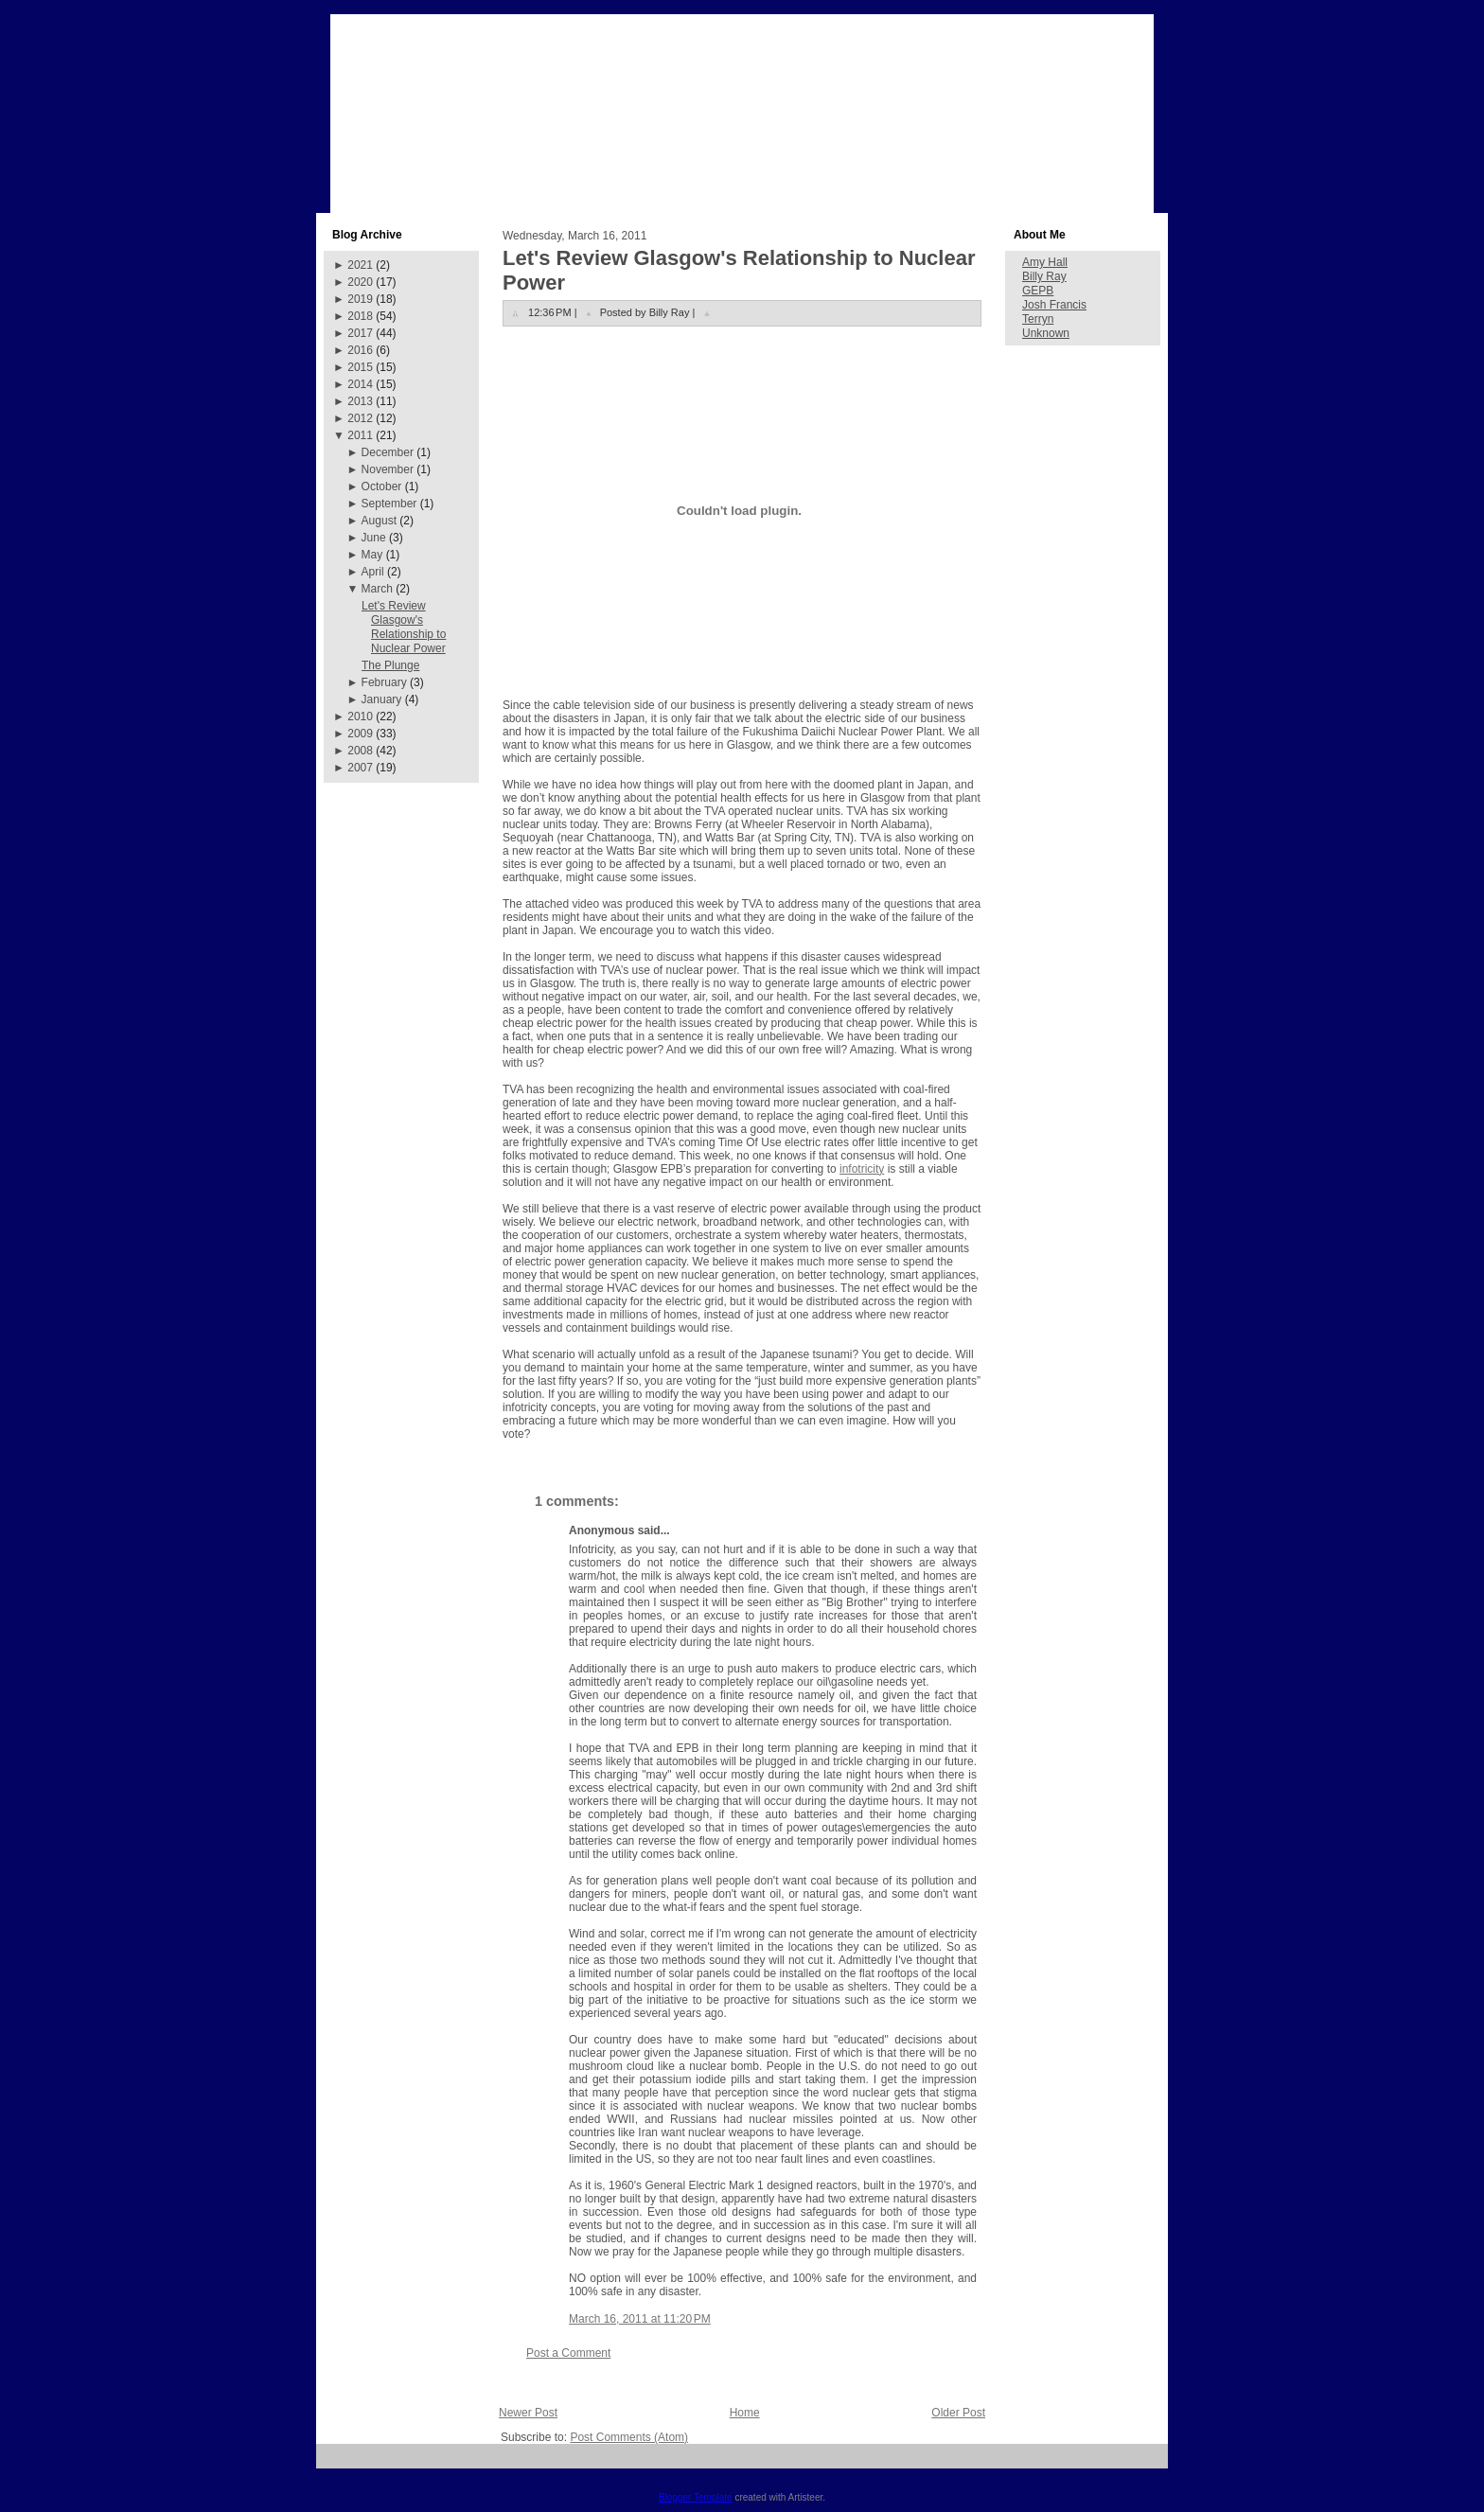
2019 (360, 299)
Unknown (1045, 333)
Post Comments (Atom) (629, 2437)
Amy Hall (1045, 262)
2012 (360, 418)
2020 (360, 282)
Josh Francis (1054, 304)
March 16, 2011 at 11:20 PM (640, 2319)
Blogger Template (696, 2497)
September (389, 503)
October (382, 486)
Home (745, 2412)
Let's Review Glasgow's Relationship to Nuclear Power (404, 627)
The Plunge (390, 665)
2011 (360, 435)
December (388, 452)
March (377, 588)
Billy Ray (1044, 276)
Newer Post (528, 2412)
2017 (360, 333)
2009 (360, 733)
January (382, 699)
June (374, 537)
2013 (360, 401)
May (372, 554)
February (384, 682)
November (388, 469)
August (379, 520)
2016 (360, 350)
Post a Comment (568, 2353)
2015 (360, 367)
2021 (360, 265)
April (373, 571)
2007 (360, 767)
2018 (360, 316)
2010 (360, 716)
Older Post (958, 2412)
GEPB (1037, 290)
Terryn (1037, 319)
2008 (360, 750)
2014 (360, 384)
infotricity (861, 1169)
